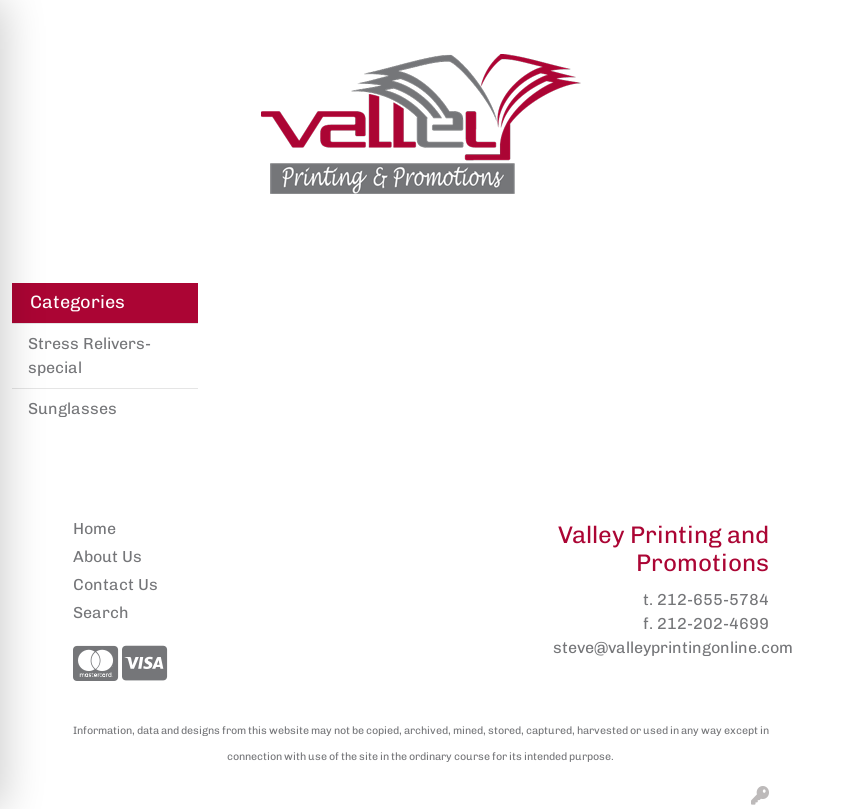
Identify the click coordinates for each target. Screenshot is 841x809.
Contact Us (115, 584)
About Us (107, 556)
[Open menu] (801, 234)
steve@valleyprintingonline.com (673, 647)
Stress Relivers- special (89, 355)
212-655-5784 (713, 599)
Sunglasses (72, 408)
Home (94, 528)
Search (618, 21)
